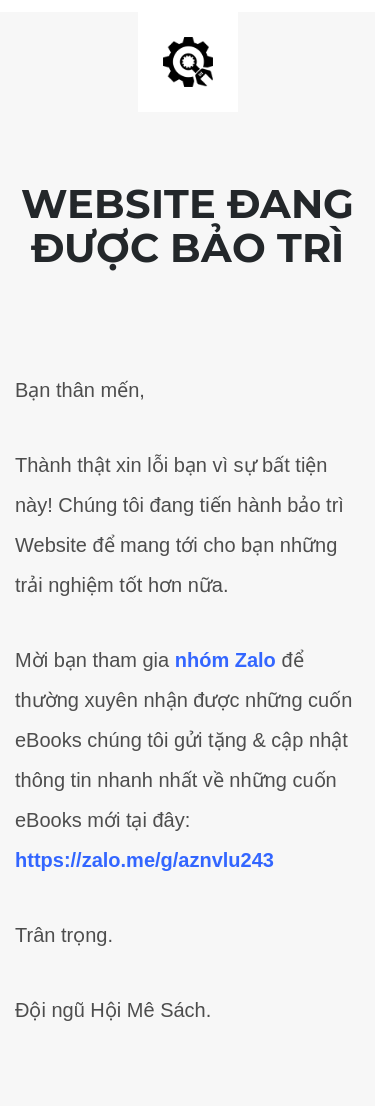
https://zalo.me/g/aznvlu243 (144, 860)
